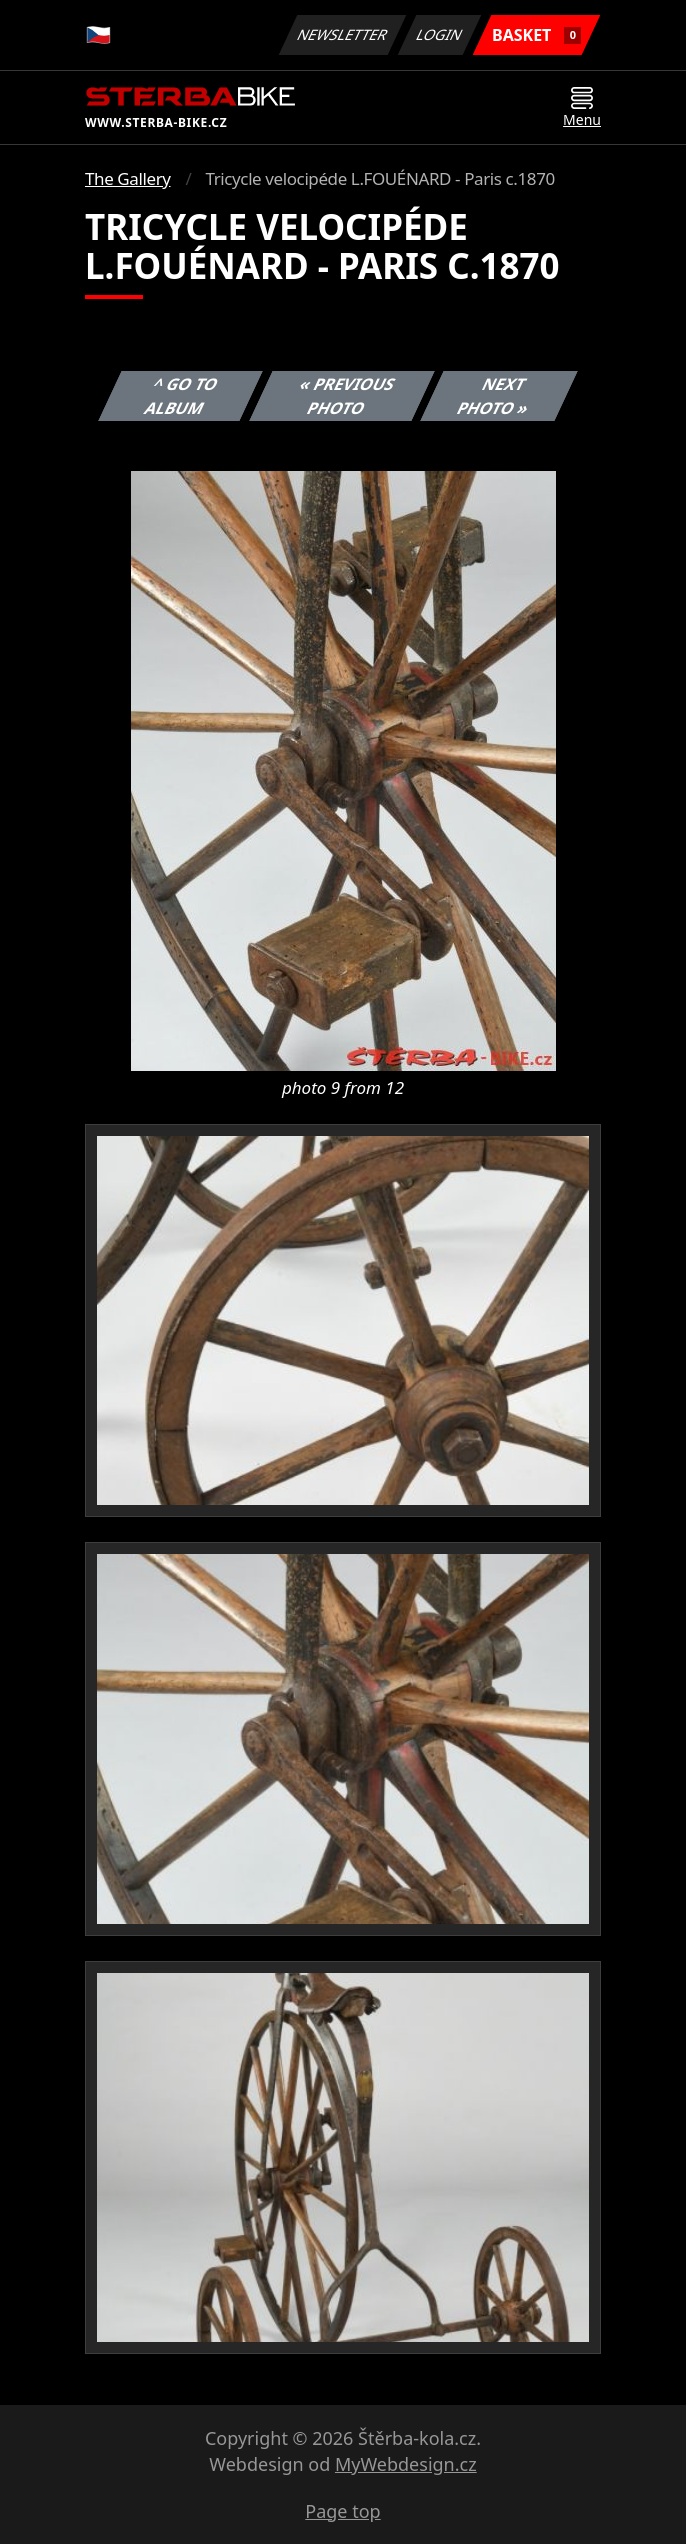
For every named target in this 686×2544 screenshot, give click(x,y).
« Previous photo (347, 396)
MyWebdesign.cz (406, 2464)
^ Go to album (182, 396)
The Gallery (128, 178)
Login (440, 34)
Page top (342, 2511)
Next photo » (494, 396)
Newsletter (342, 34)
